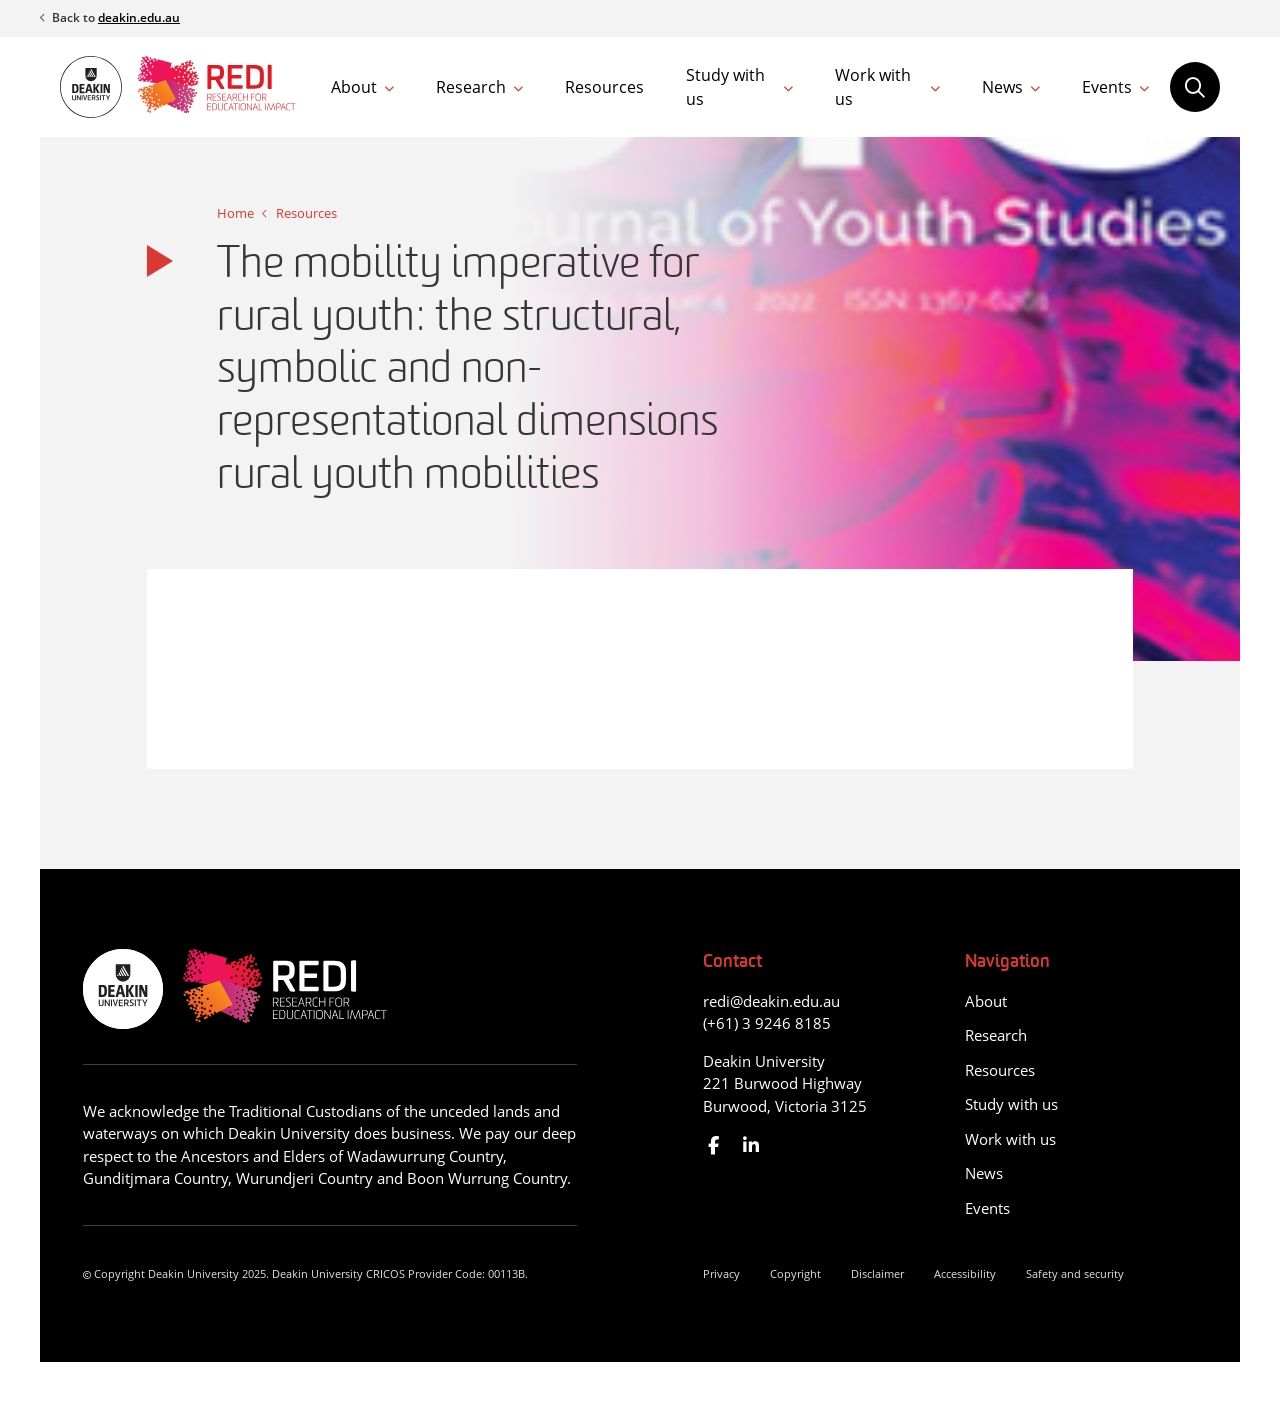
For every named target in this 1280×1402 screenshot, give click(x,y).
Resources (604, 87)
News (1002, 87)
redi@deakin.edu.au (771, 1001)
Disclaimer (877, 1273)
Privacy (721, 1273)
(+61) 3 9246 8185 (767, 1023)
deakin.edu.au (139, 17)
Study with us (725, 87)
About (354, 87)
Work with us (873, 87)
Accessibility (965, 1273)
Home (235, 213)
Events (1107, 87)
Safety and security (1075, 1273)
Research (471, 87)
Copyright (795, 1273)
